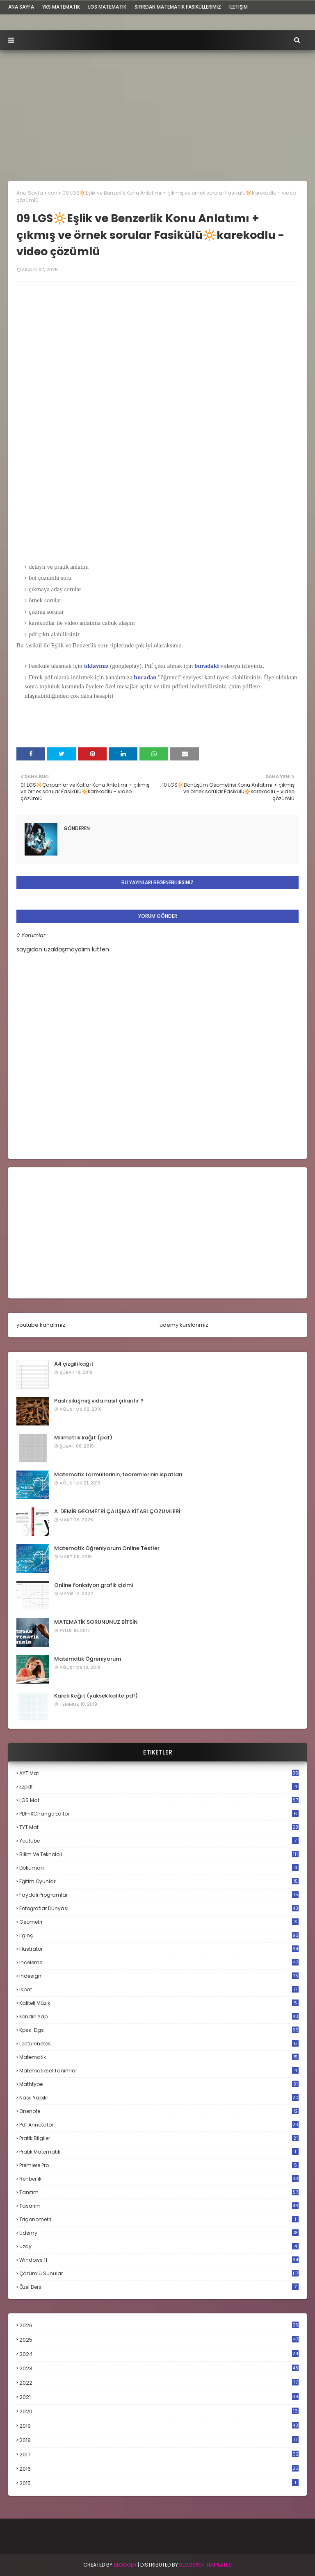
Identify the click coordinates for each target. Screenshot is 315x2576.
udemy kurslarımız (184, 1325)
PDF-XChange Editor (159, 1813)
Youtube (159, 1840)
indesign (159, 1975)
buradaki (207, 666)
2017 (159, 2455)
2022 (159, 2383)
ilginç (159, 1935)
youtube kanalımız (40, 1325)
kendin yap (159, 2016)
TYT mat (159, 1827)
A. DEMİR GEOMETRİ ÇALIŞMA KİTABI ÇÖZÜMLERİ (117, 1511)
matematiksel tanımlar (159, 2070)
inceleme (159, 1962)
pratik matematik (159, 2151)
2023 (159, 2369)
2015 (159, 2483)
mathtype (159, 2084)
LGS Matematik (107, 6)
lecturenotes (159, 2043)
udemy (159, 2232)
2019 (159, 2426)
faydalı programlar (159, 1894)
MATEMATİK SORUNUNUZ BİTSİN (96, 1622)
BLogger (125, 2564)
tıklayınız (96, 666)
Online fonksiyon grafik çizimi (93, 1585)
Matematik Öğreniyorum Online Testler (107, 1548)
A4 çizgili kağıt (74, 1364)
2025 (159, 2340)
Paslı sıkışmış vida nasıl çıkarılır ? (99, 1401)
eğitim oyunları (159, 1881)
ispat (159, 1989)
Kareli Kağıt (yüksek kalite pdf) (96, 1696)
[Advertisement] (157, 111)
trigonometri (159, 2219)
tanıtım (159, 2192)
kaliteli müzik (159, 2003)
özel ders (159, 2286)
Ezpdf (159, 1786)
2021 (159, 2397)
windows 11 (159, 2259)
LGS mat (159, 1800)
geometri (159, 1921)
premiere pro (159, 2165)
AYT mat (159, 1773)
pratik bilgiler (159, 2138)
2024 (159, 2354)
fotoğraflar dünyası (159, 1908)
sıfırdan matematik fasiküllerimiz (178, 6)
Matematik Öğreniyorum (87, 1659)
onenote (159, 2111)
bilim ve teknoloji (159, 1854)
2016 (159, 2469)
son (52, 192)
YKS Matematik (61, 6)
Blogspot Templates (205, 2564)
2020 (159, 2412)
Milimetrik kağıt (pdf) (83, 1437)
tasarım (159, 2205)
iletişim (238, 6)
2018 (159, 2440)
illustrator (159, 1948)
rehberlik (159, 2178)
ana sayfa (21, 6)
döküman (159, 1867)
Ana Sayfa (29, 192)
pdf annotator (159, 2124)
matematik (159, 2057)
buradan (146, 677)
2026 (159, 2325)
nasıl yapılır (159, 2097)
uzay (159, 2246)
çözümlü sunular (159, 2273)
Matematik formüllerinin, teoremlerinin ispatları (118, 1474)
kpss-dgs (159, 2030)
